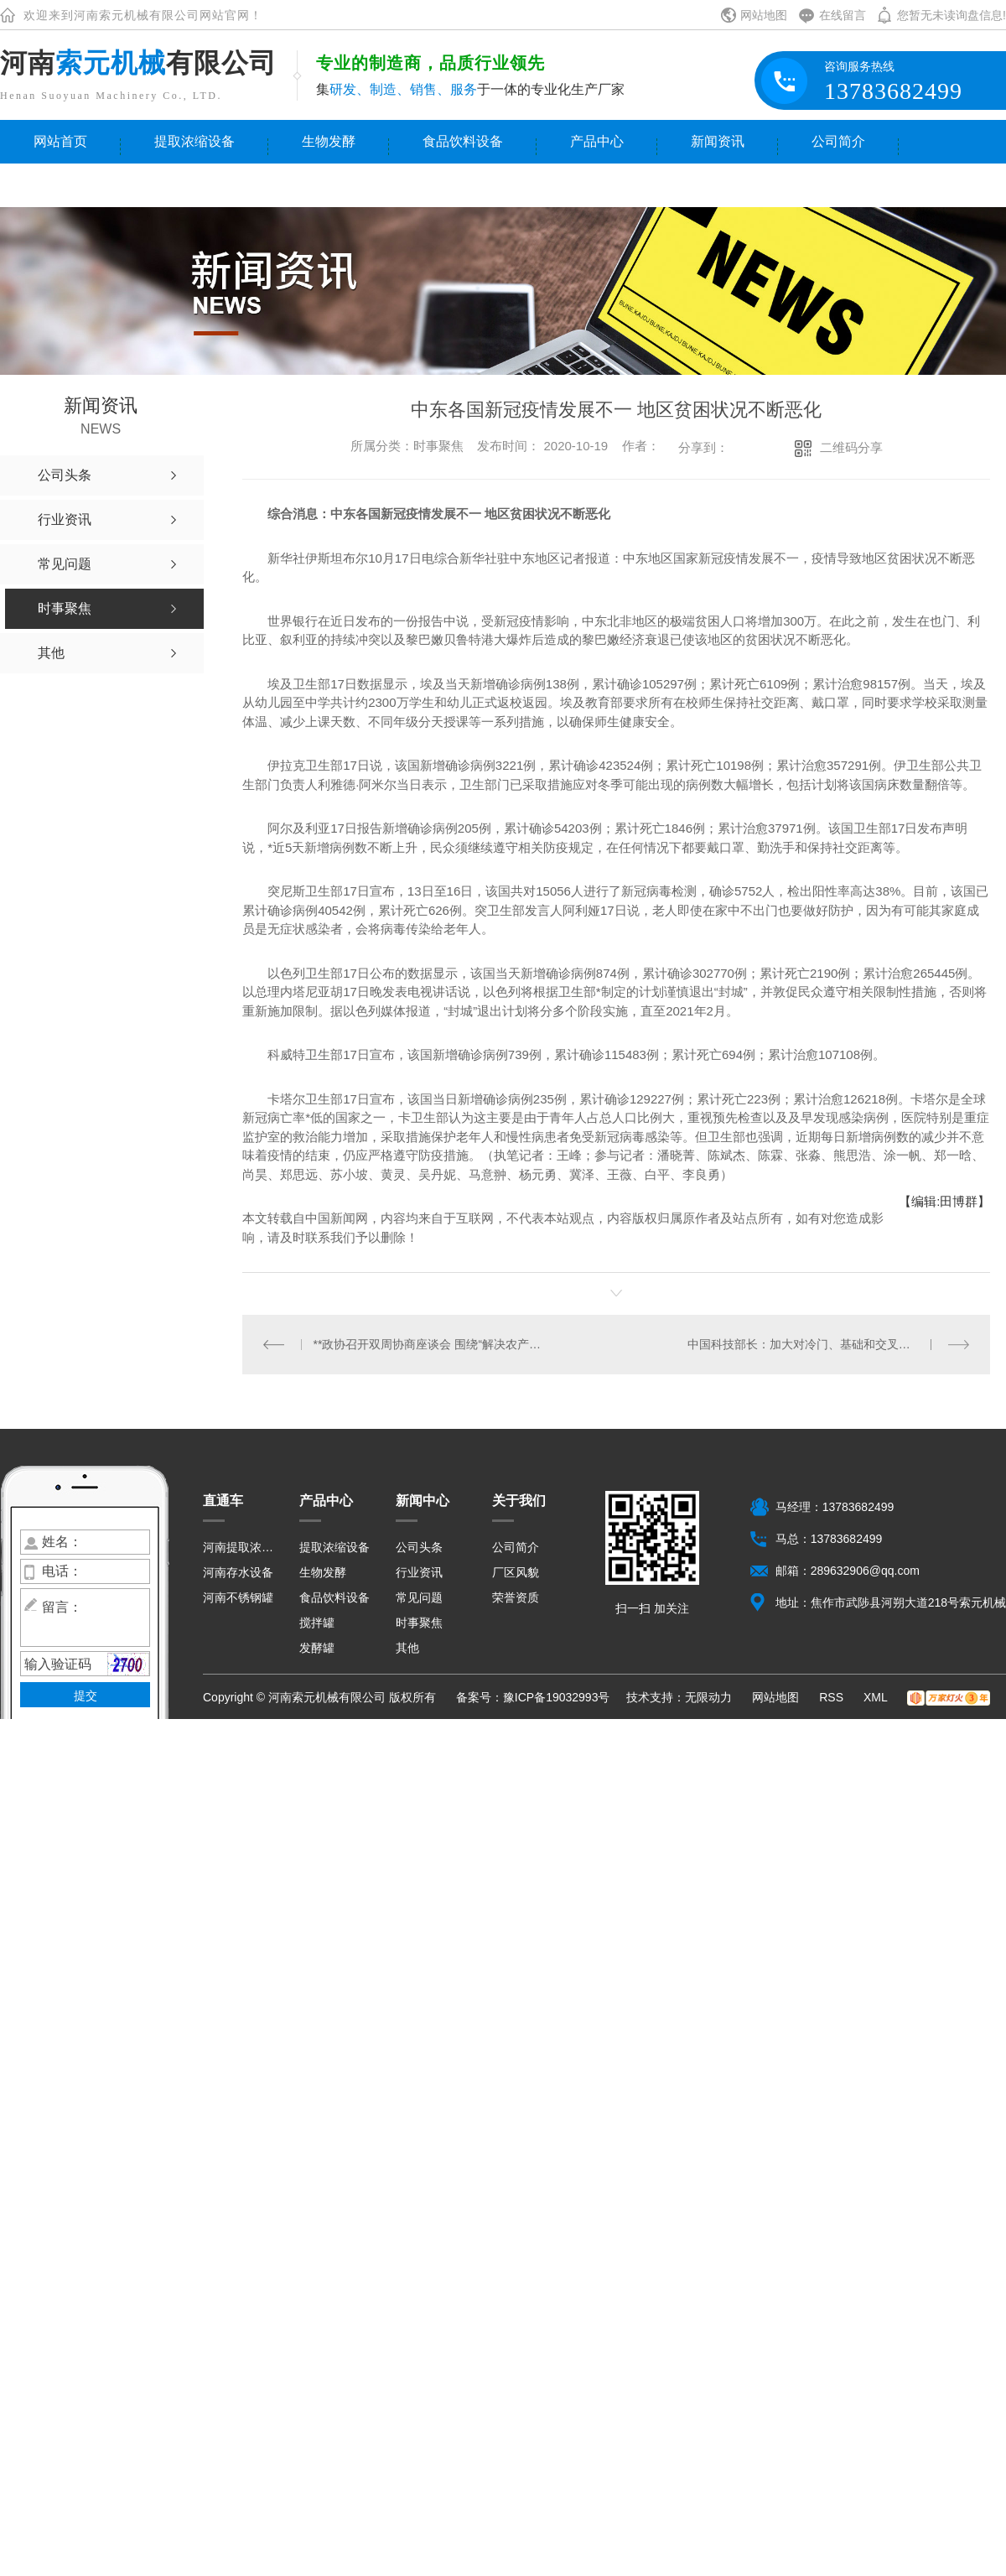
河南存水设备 (238, 1572)
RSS (833, 1697)
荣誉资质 (515, 1597)
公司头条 (419, 1547)
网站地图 (763, 15)
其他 (407, 1647)
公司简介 (838, 141)
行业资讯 (419, 1572)
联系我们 (60, 185)
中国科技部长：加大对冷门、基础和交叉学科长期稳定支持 (828, 1344)
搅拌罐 (316, 1622)
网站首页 (60, 141)
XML (876, 1697)
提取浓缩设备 (194, 141)
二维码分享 (851, 447)
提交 (85, 1695)
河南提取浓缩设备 (240, 1547)
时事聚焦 (419, 1622)
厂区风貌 (515, 1572)
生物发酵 (328, 141)
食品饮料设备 (463, 141)
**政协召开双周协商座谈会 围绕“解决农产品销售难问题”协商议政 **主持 (429, 1344)
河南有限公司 (138, 62)
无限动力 (708, 1697)
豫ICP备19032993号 (556, 1697)
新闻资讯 (717, 141)
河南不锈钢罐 (238, 1597)
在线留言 (842, 15)
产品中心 (597, 141)
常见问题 (419, 1597)
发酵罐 (316, 1647)
